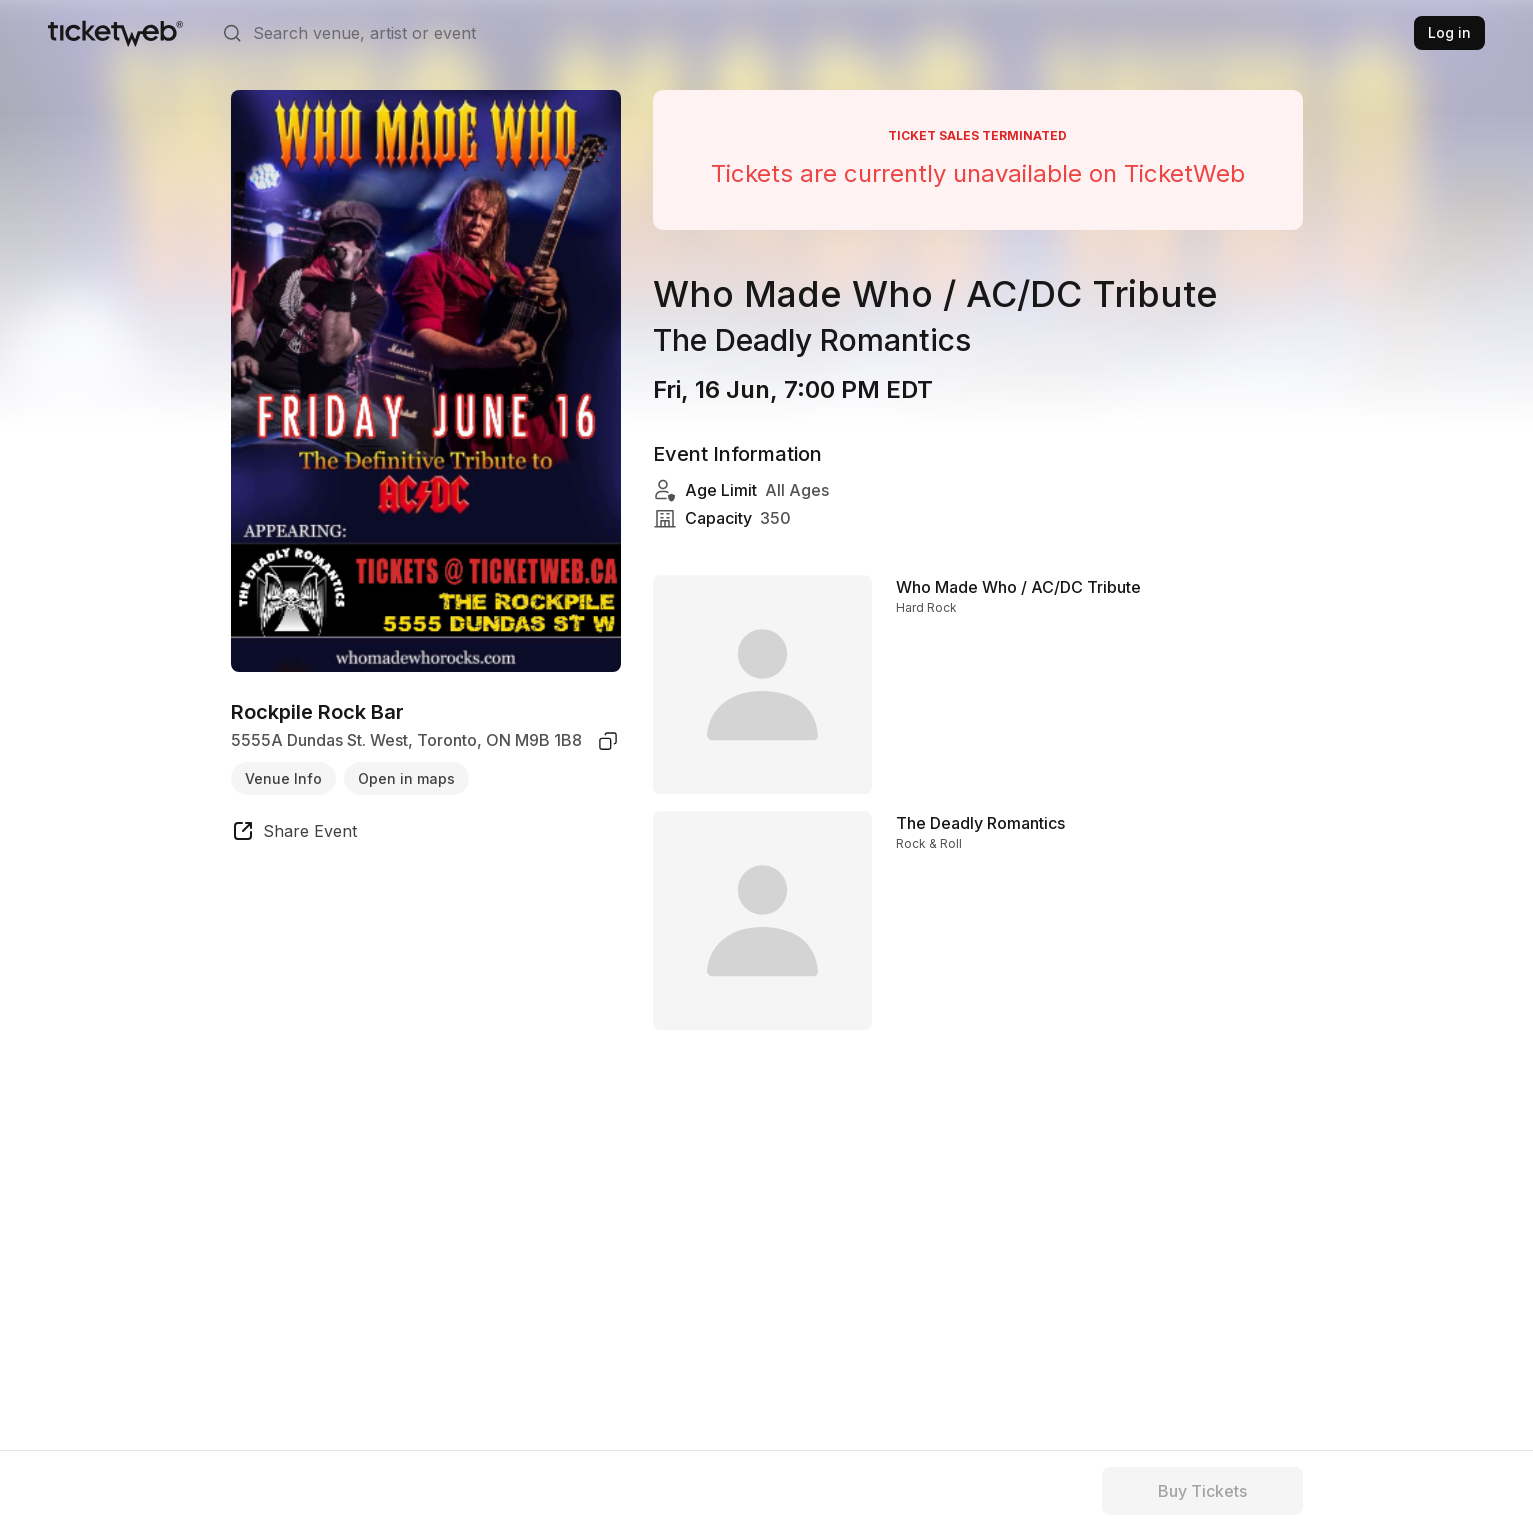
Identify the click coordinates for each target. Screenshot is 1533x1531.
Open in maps (406, 778)
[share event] (294, 834)
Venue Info (283, 778)
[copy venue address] (608, 741)
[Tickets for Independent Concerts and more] (115, 33)
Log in (1449, 32)
